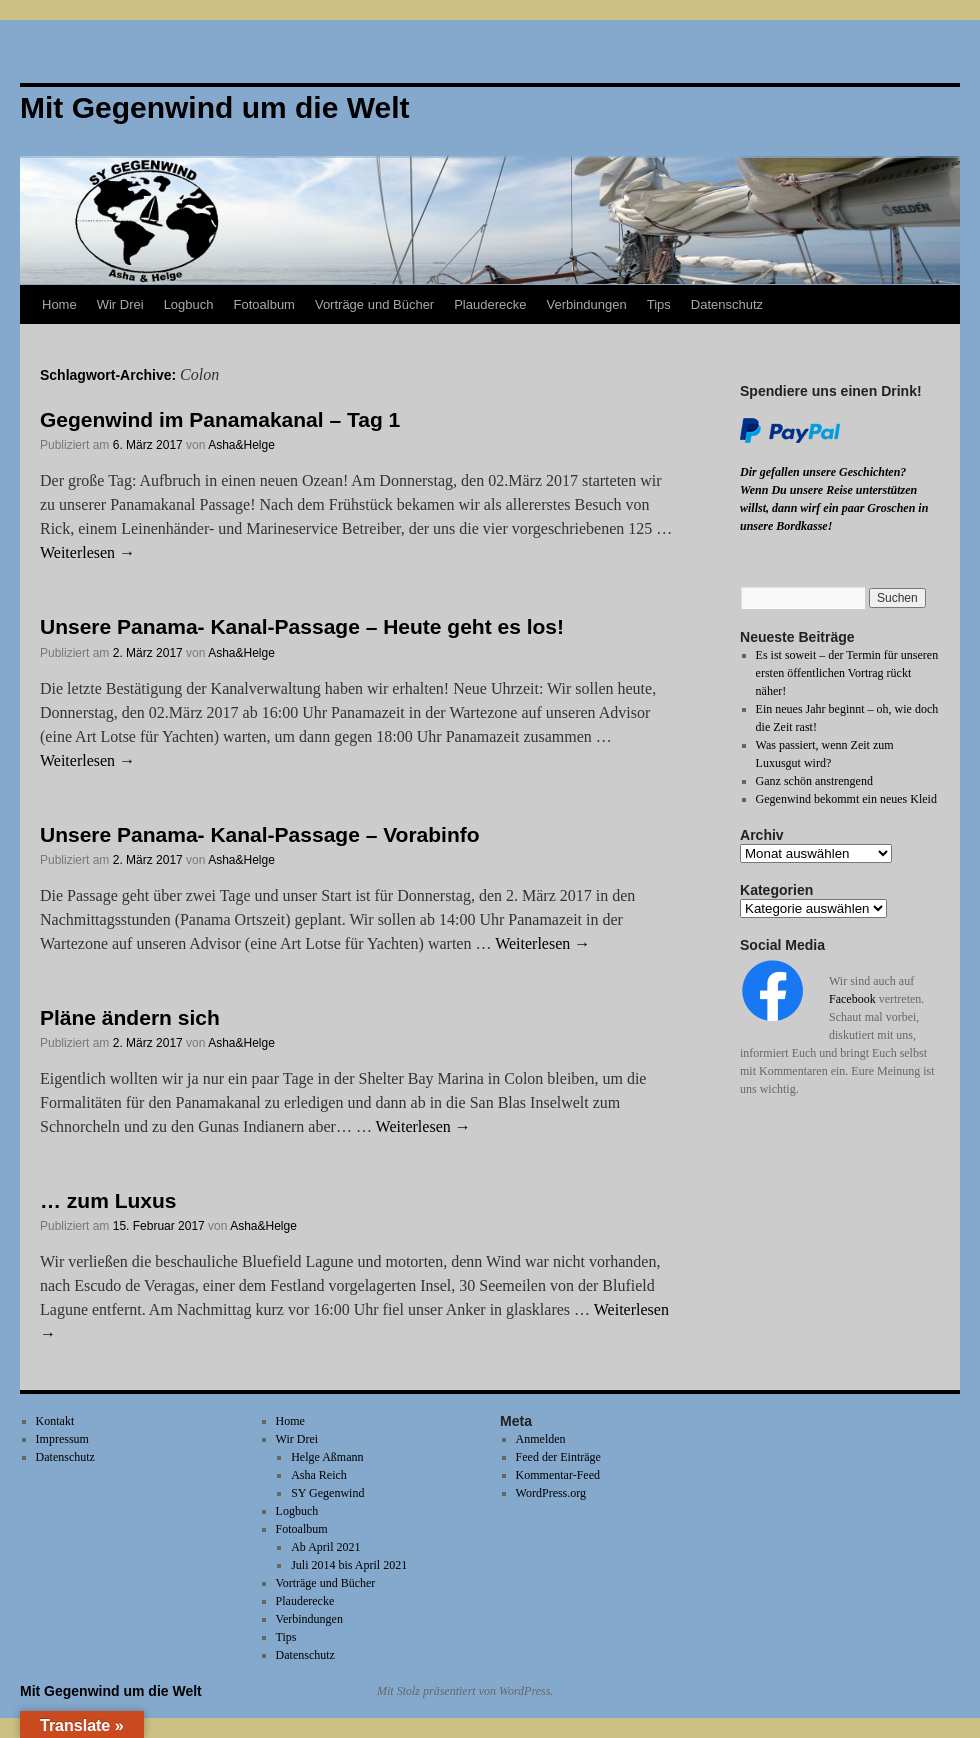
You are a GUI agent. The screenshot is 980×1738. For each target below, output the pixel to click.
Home (59, 304)
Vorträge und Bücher (374, 304)
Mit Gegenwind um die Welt (111, 1691)
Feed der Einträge (558, 1457)
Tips (659, 304)
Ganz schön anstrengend (814, 781)
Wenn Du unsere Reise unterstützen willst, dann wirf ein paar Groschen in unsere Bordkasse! (834, 508)
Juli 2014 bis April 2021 (349, 1565)
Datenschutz (727, 304)
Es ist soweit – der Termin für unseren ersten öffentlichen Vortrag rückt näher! (847, 673)
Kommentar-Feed (558, 1475)
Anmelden (541, 1439)
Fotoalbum (264, 304)
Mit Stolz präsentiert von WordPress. (465, 1691)
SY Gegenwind (327, 1493)
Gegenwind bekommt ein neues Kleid (846, 799)
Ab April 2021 (325, 1547)
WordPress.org (551, 1493)
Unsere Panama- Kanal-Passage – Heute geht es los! (302, 626)
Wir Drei (120, 304)
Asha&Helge (241, 445)
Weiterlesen (87, 552)
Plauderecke (490, 304)
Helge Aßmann (327, 1457)
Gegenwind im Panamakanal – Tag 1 (220, 419)
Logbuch (189, 304)
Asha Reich (319, 1475)
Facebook (852, 999)
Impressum (62, 1439)
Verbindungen (586, 304)
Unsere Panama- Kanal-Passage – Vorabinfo (260, 834)
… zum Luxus (108, 1200)
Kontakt (55, 1421)
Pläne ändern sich (130, 1017)
